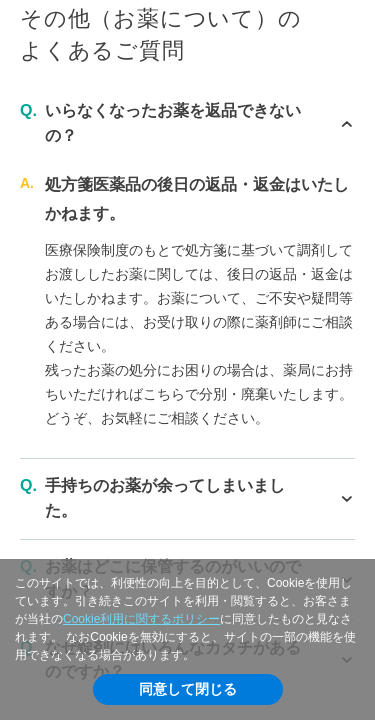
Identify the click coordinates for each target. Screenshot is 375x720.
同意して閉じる (188, 689)
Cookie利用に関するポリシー (141, 619)
